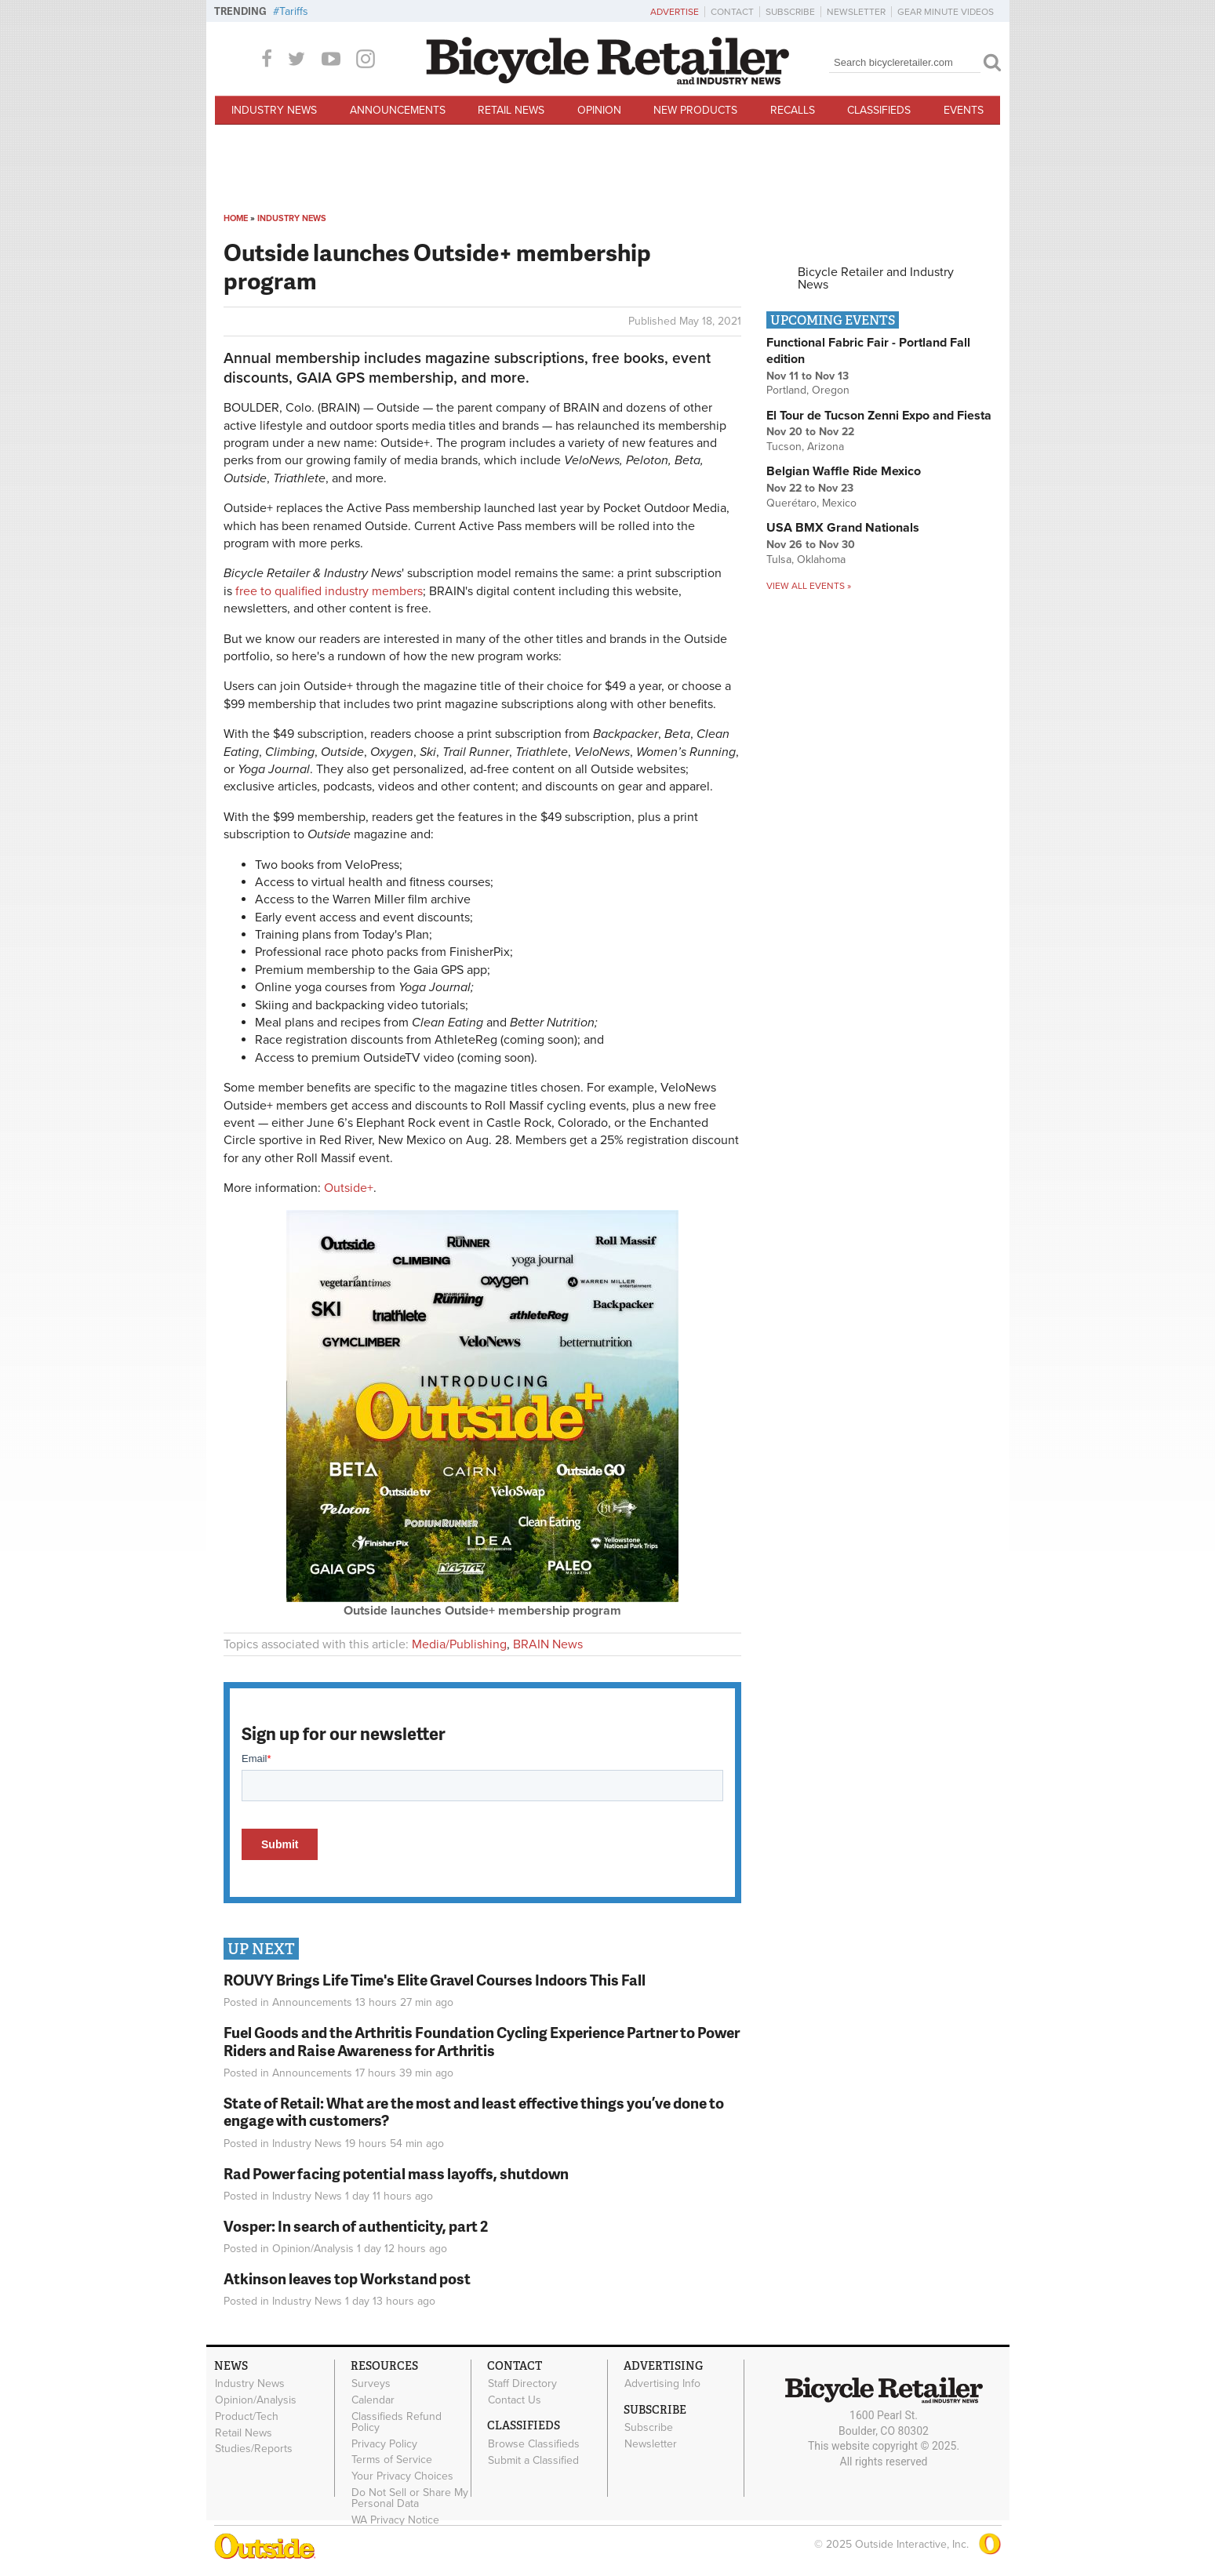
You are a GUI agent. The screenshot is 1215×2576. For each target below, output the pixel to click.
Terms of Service (391, 2460)
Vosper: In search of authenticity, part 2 (356, 2225)
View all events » (808, 585)
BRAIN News (548, 1644)
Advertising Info (662, 2384)
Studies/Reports (254, 2449)
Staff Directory (522, 2384)
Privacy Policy (384, 2443)
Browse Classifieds (534, 2443)
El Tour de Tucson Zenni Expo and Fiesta (878, 415)
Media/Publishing (459, 1644)
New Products (695, 110)
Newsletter (856, 11)
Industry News (274, 110)
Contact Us (514, 2400)
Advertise (674, 11)
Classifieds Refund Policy (396, 2421)
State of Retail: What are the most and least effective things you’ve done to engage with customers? (474, 2111)
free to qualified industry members (329, 591)
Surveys (371, 2384)
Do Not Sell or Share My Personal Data (409, 2498)
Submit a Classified (533, 2460)
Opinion (599, 110)
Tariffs (293, 11)
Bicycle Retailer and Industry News (876, 278)
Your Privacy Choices (402, 2476)
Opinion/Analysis (313, 2248)
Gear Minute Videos (945, 11)
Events (964, 110)
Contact (732, 11)
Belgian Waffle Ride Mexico (843, 471)
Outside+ (348, 1188)
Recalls (792, 110)
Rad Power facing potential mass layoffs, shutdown (396, 2173)
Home (236, 218)
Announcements (398, 110)
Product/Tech (246, 2416)
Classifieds (879, 110)
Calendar (373, 2400)
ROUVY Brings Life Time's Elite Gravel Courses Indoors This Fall (435, 1979)
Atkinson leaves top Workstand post (347, 2278)
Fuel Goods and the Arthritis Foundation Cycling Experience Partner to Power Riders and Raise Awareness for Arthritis (482, 2041)
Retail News (511, 110)
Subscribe (790, 11)
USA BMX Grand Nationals (842, 528)
